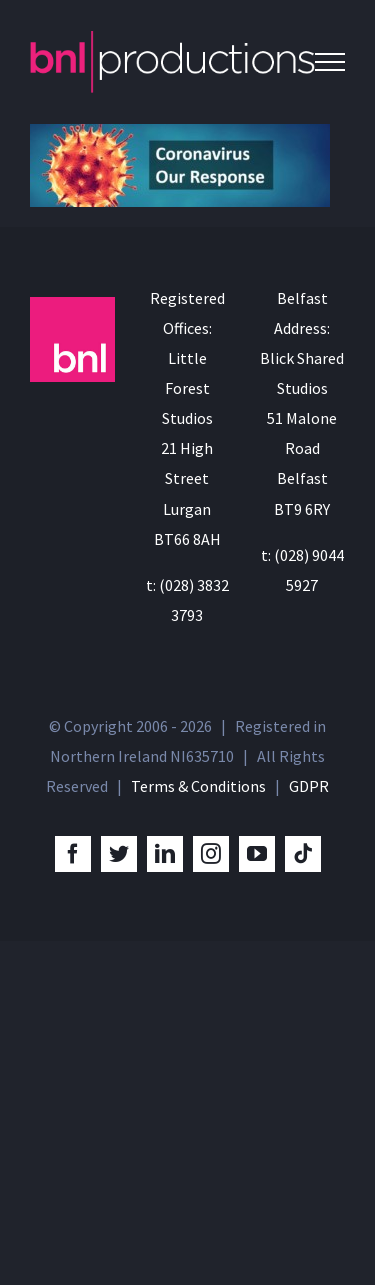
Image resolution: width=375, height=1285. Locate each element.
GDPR (309, 786)
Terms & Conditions (198, 786)
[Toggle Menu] (330, 62)
